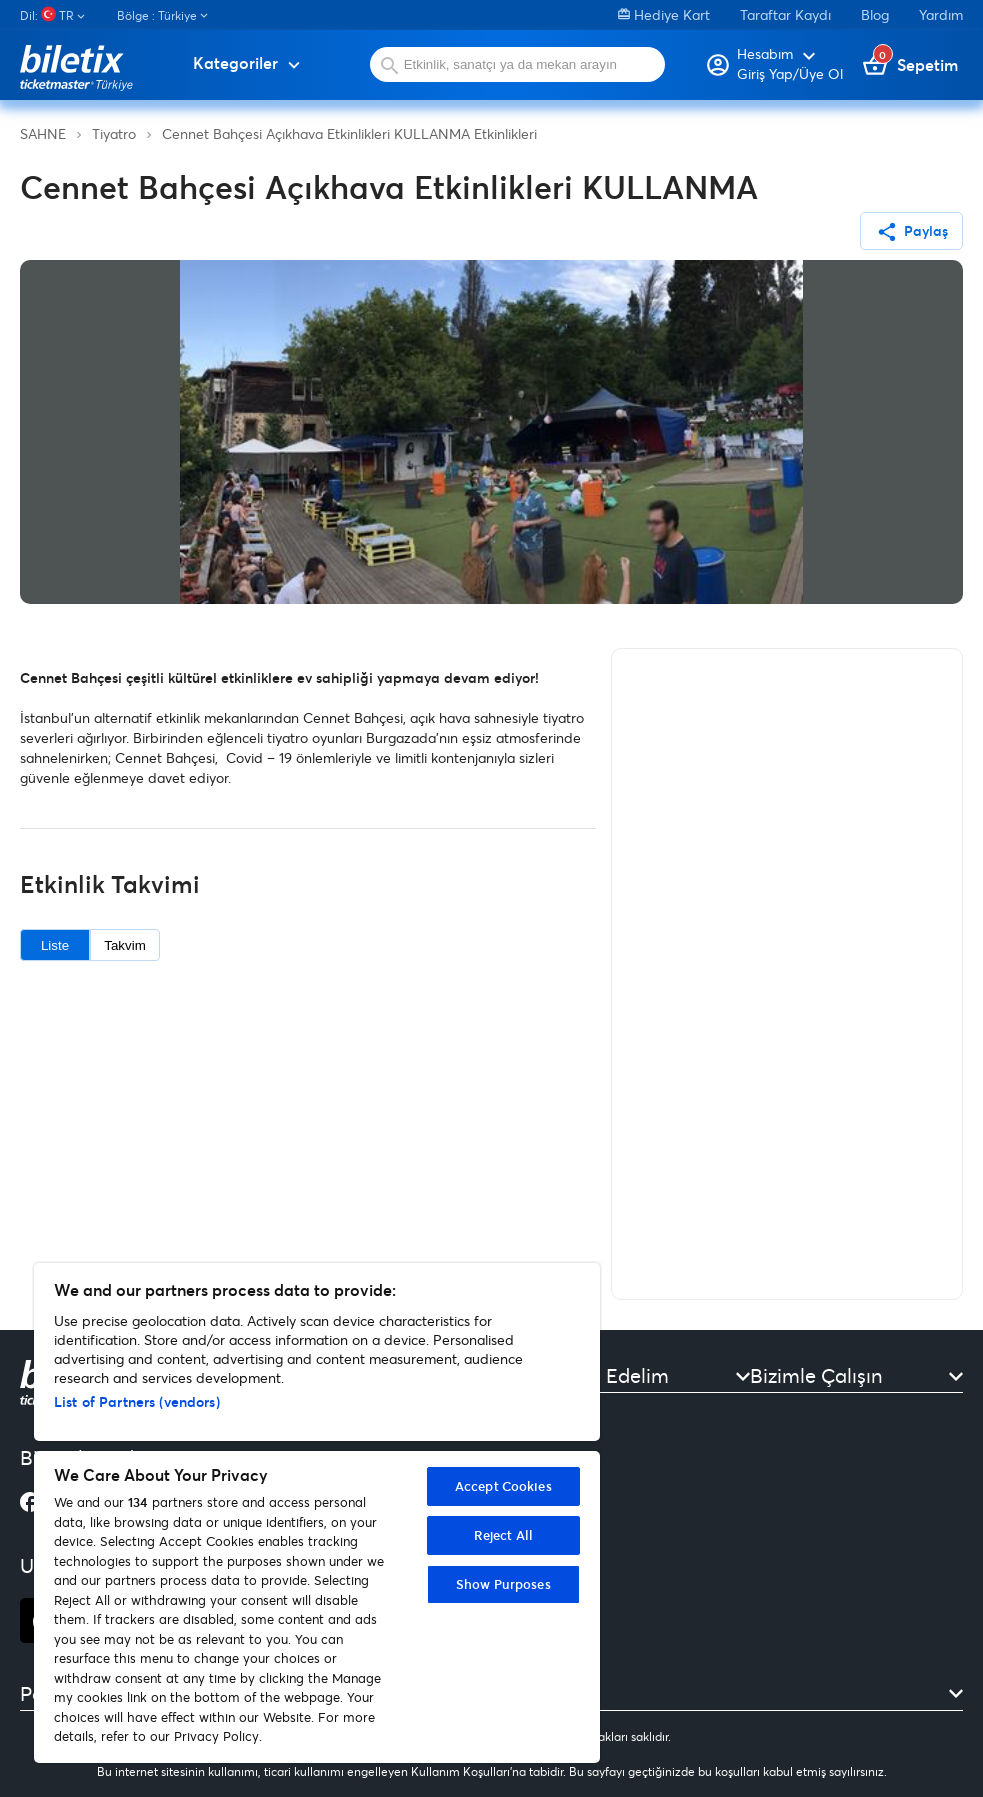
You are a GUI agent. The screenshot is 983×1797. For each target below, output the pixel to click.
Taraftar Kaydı (785, 14)
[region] (317, 1513)
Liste (55, 945)
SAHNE (43, 133)
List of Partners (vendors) (137, 1401)
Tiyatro (114, 133)
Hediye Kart (664, 14)
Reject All (503, 1535)
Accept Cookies (503, 1486)
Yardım (941, 14)
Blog (875, 14)
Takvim (124, 945)
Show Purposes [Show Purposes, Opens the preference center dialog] (503, 1584)
